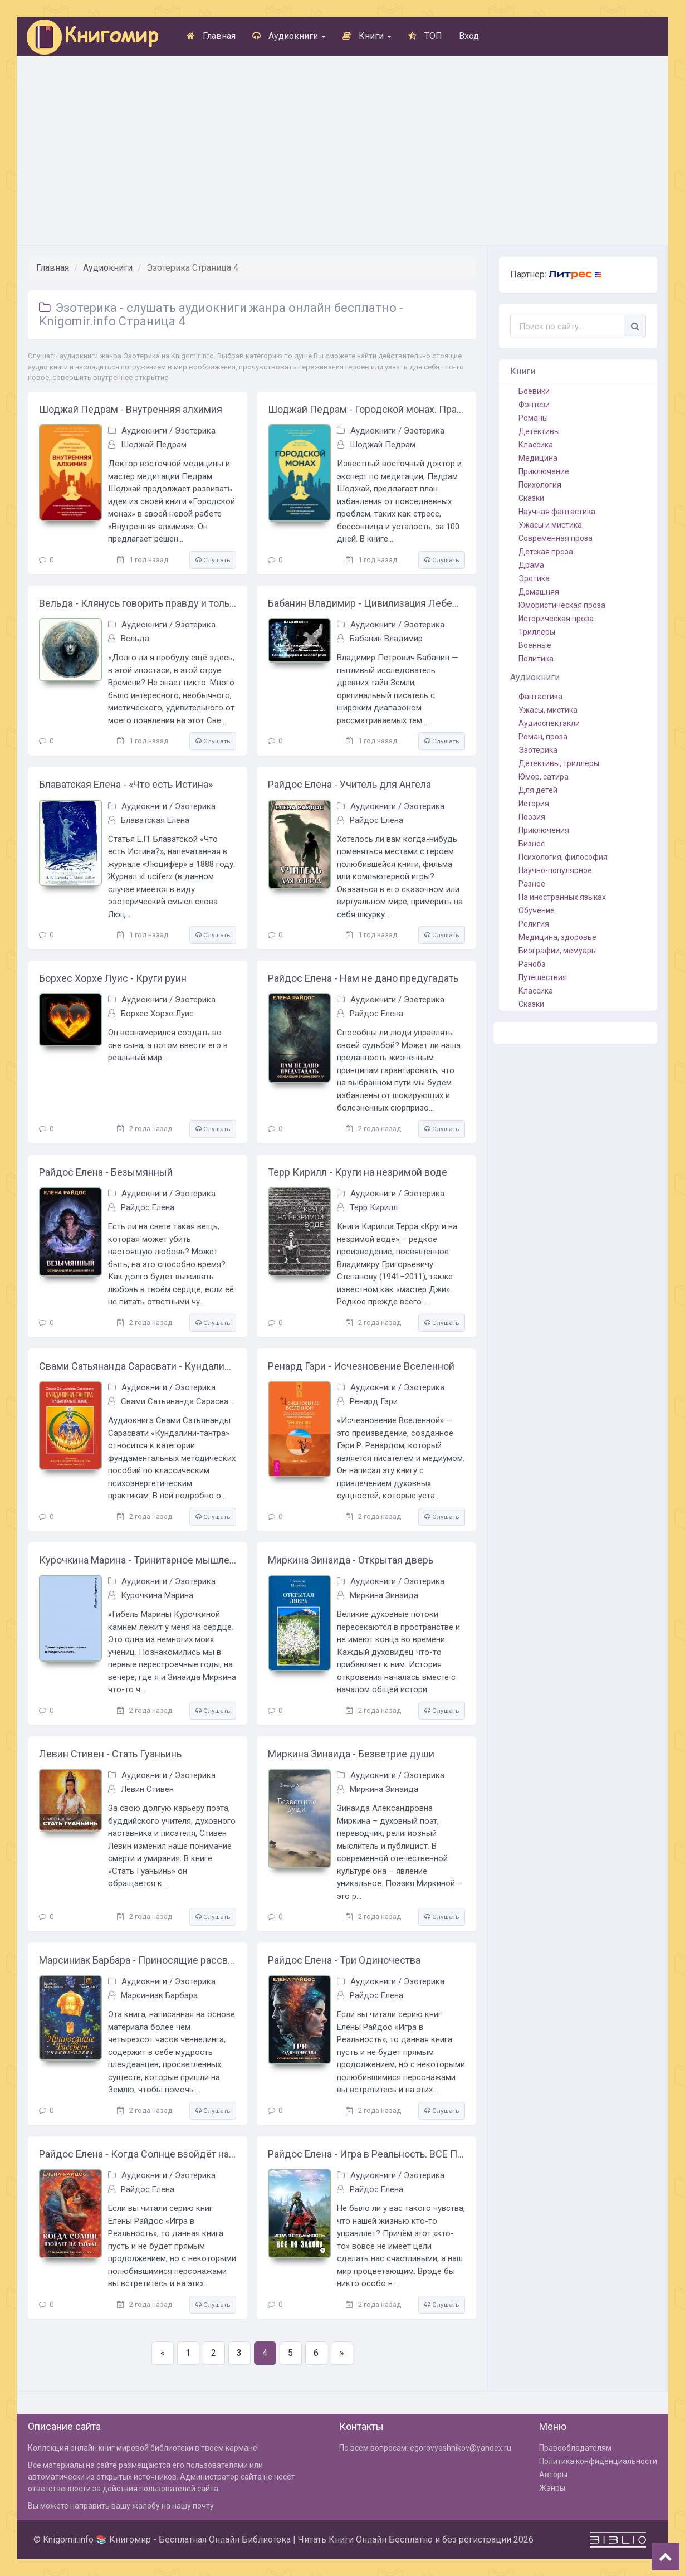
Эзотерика (195, 431)
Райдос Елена (376, 820)
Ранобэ (532, 964)
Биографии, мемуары (557, 950)
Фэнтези (534, 404)
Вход (469, 36)
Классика (535, 444)
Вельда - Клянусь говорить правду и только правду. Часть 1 (137, 603)
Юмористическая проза (561, 605)
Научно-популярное (555, 870)
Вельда (135, 639)
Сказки (531, 498)
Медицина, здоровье (557, 937)
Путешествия (542, 977)
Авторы (553, 2474)
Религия (533, 923)
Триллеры (536, 631)
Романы (533, 417)
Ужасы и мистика (550, 524)
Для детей (537, 790)
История (533, 803)
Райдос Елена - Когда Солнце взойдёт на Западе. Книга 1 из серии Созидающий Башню (137, 2154)
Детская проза (545, 551)
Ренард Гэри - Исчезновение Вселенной (361, 1366)
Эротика (534, 578)
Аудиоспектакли (549, 723)
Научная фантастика (556, 511)
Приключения (543, 830)
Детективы (539, 431)
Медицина (537, 458)
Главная (211, 36)
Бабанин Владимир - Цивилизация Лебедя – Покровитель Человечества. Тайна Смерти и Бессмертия (366, 603)
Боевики (534, 391)
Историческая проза (556, 618)
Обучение (536, 910)
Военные (534, 645)
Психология (539, 484)
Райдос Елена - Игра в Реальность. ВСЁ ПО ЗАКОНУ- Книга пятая (366, 2154)
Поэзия (531, 816)
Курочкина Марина (157, 1595)
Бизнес (531, 843)
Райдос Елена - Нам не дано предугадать (363, 978)
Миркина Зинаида (384, 1595)
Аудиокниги (289, 36)
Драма (531, 565)
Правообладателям (575, 2447)
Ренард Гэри (374, 1401)
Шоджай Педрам (154, 445)
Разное (531, 883)
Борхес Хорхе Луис (157, 1014)
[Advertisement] (342, 150)
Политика (536, 658)
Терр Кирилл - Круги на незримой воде (357, 1172)
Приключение (543, 471)
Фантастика (540, 696)
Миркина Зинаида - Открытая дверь (350, 1560)
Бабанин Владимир (386, 639)
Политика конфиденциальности (598, 2461)
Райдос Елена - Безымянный (106, 1172)
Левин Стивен (147, 1789)
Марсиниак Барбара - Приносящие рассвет (137, 1960)
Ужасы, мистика (548, 709)
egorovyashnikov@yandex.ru (460, 2447)
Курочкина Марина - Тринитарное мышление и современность (137, 1560)
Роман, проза (542, 736)
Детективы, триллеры (558, 763)
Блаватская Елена (155, 820)
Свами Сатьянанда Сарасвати (179, 1401)
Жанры (552, 2488)
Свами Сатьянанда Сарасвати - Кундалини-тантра (137, 1366)
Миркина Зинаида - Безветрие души (351, 1754)
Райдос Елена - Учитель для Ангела (349, 784)
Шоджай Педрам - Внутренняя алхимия (130, 409)
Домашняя (538, 591)
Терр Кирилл (374, 1207)
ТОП (425, 36)
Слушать (212, 560)
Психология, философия (563, 857)
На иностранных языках (562, 897)
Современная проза (555, 538)
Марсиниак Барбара (159, 1995)
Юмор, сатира (543, 776)
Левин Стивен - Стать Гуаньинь (110, 1754)
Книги (367, 36)
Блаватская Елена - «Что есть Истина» (126, 784)
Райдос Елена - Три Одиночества (344, 1960)
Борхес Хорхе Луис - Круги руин (113, 978)
